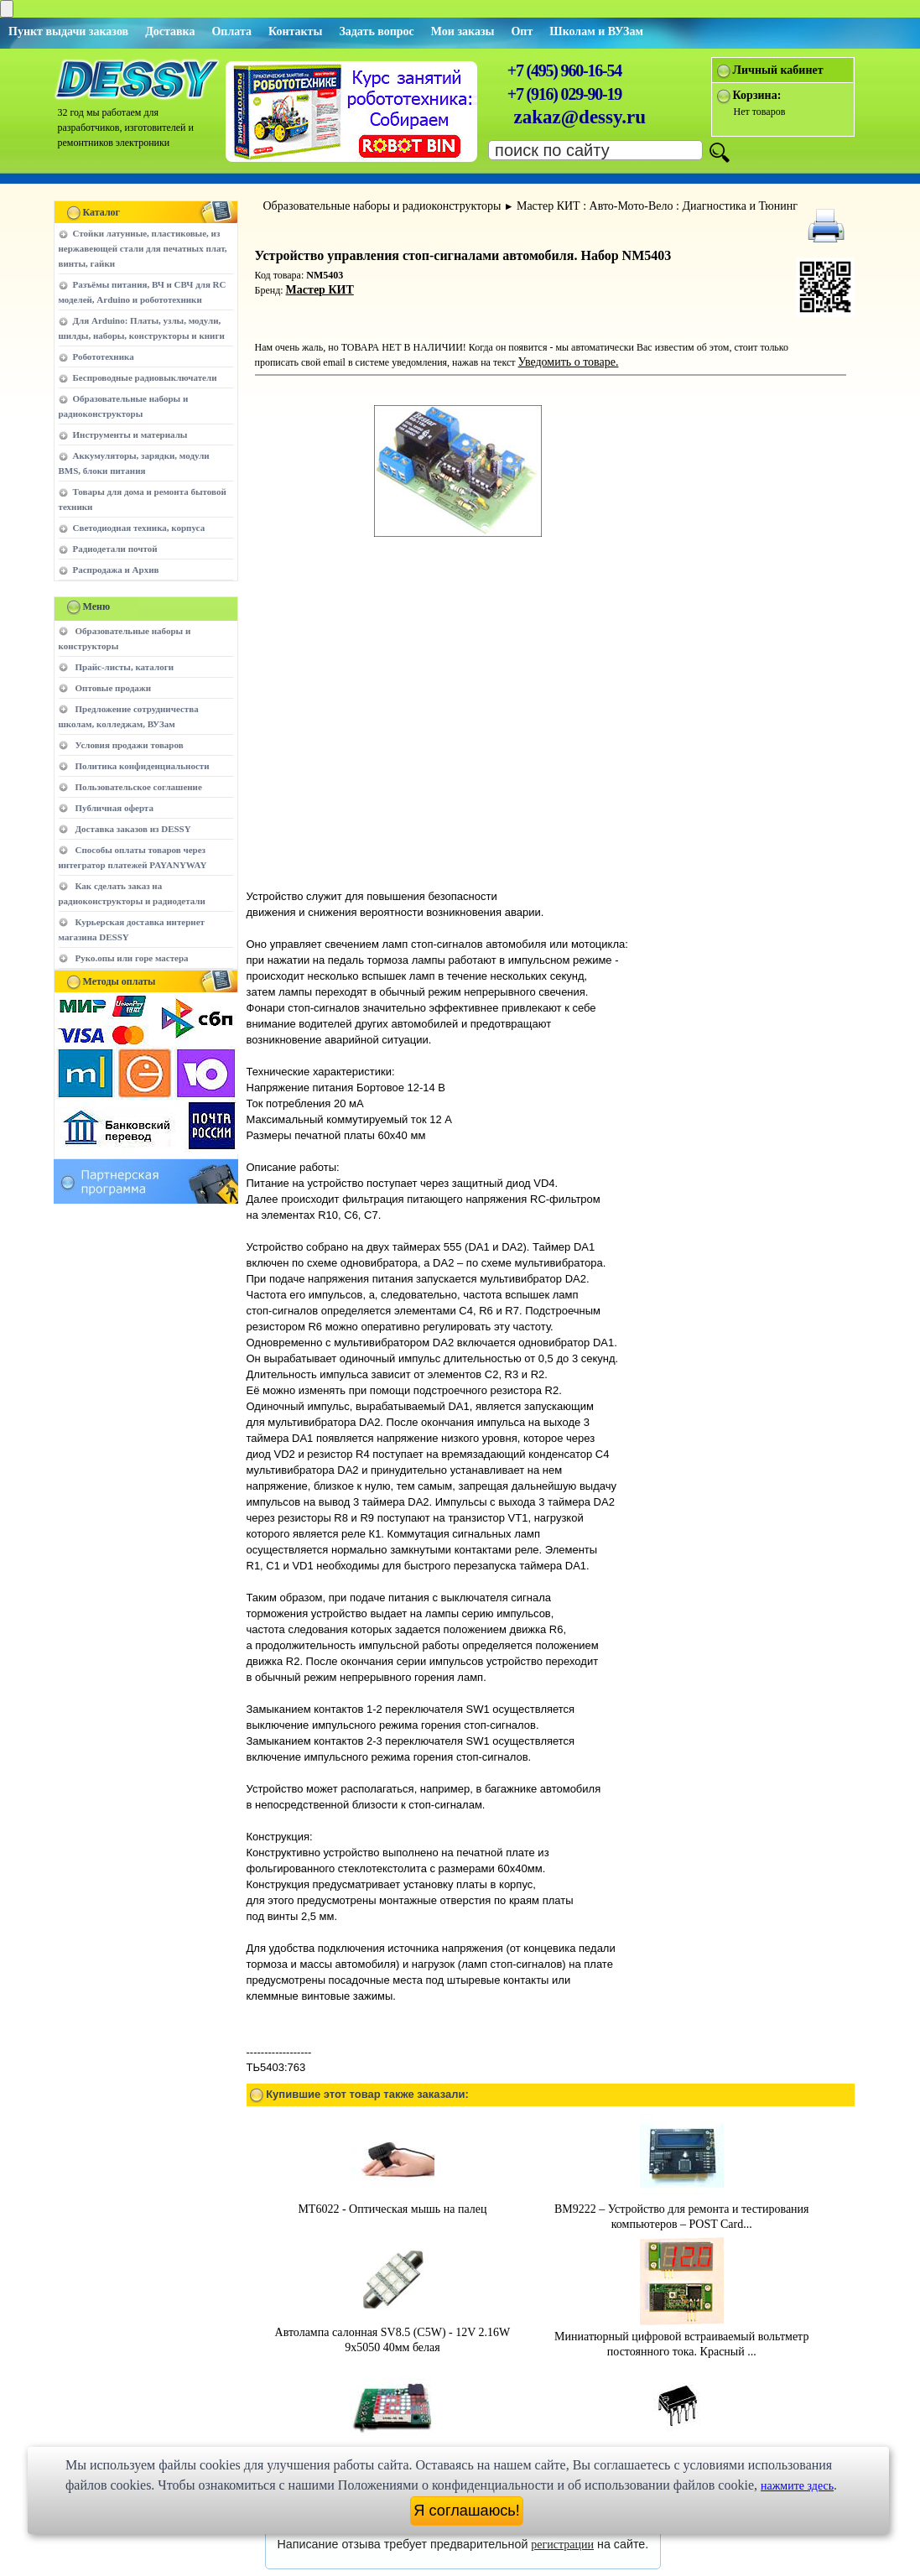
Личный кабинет (778, 70)
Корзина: (757, 95)
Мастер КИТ (320, 290)
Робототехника (103, 356)
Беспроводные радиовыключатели (145, 377)
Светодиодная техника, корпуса (139, 528)
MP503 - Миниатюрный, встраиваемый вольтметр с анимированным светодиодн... (392, 2384)
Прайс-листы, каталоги (124, 667)
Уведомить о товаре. (568, 362)
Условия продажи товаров (129, 745)
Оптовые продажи (113, 688)
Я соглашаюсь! (466, 2510)
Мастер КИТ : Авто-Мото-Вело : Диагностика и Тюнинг (657, 206)
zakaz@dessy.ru (580, 117)
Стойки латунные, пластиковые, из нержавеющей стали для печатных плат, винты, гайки (143, 248)
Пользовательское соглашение (138, 787)
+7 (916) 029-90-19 (564, 94)
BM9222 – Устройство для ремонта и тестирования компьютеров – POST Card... (681, 2133)
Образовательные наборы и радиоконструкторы (382, 206)
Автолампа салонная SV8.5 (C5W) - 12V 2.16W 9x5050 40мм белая (393, 2256)
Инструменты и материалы (130, 434)
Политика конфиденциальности (142, 766)
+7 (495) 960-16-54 (564, 70)
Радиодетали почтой (115, 549)
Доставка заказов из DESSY (133, 829)
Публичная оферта (114, 808)
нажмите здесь (797, 2486)
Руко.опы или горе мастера (132, 958)
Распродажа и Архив (116, 570)
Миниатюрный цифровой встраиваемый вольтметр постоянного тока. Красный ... (681, 2261)
